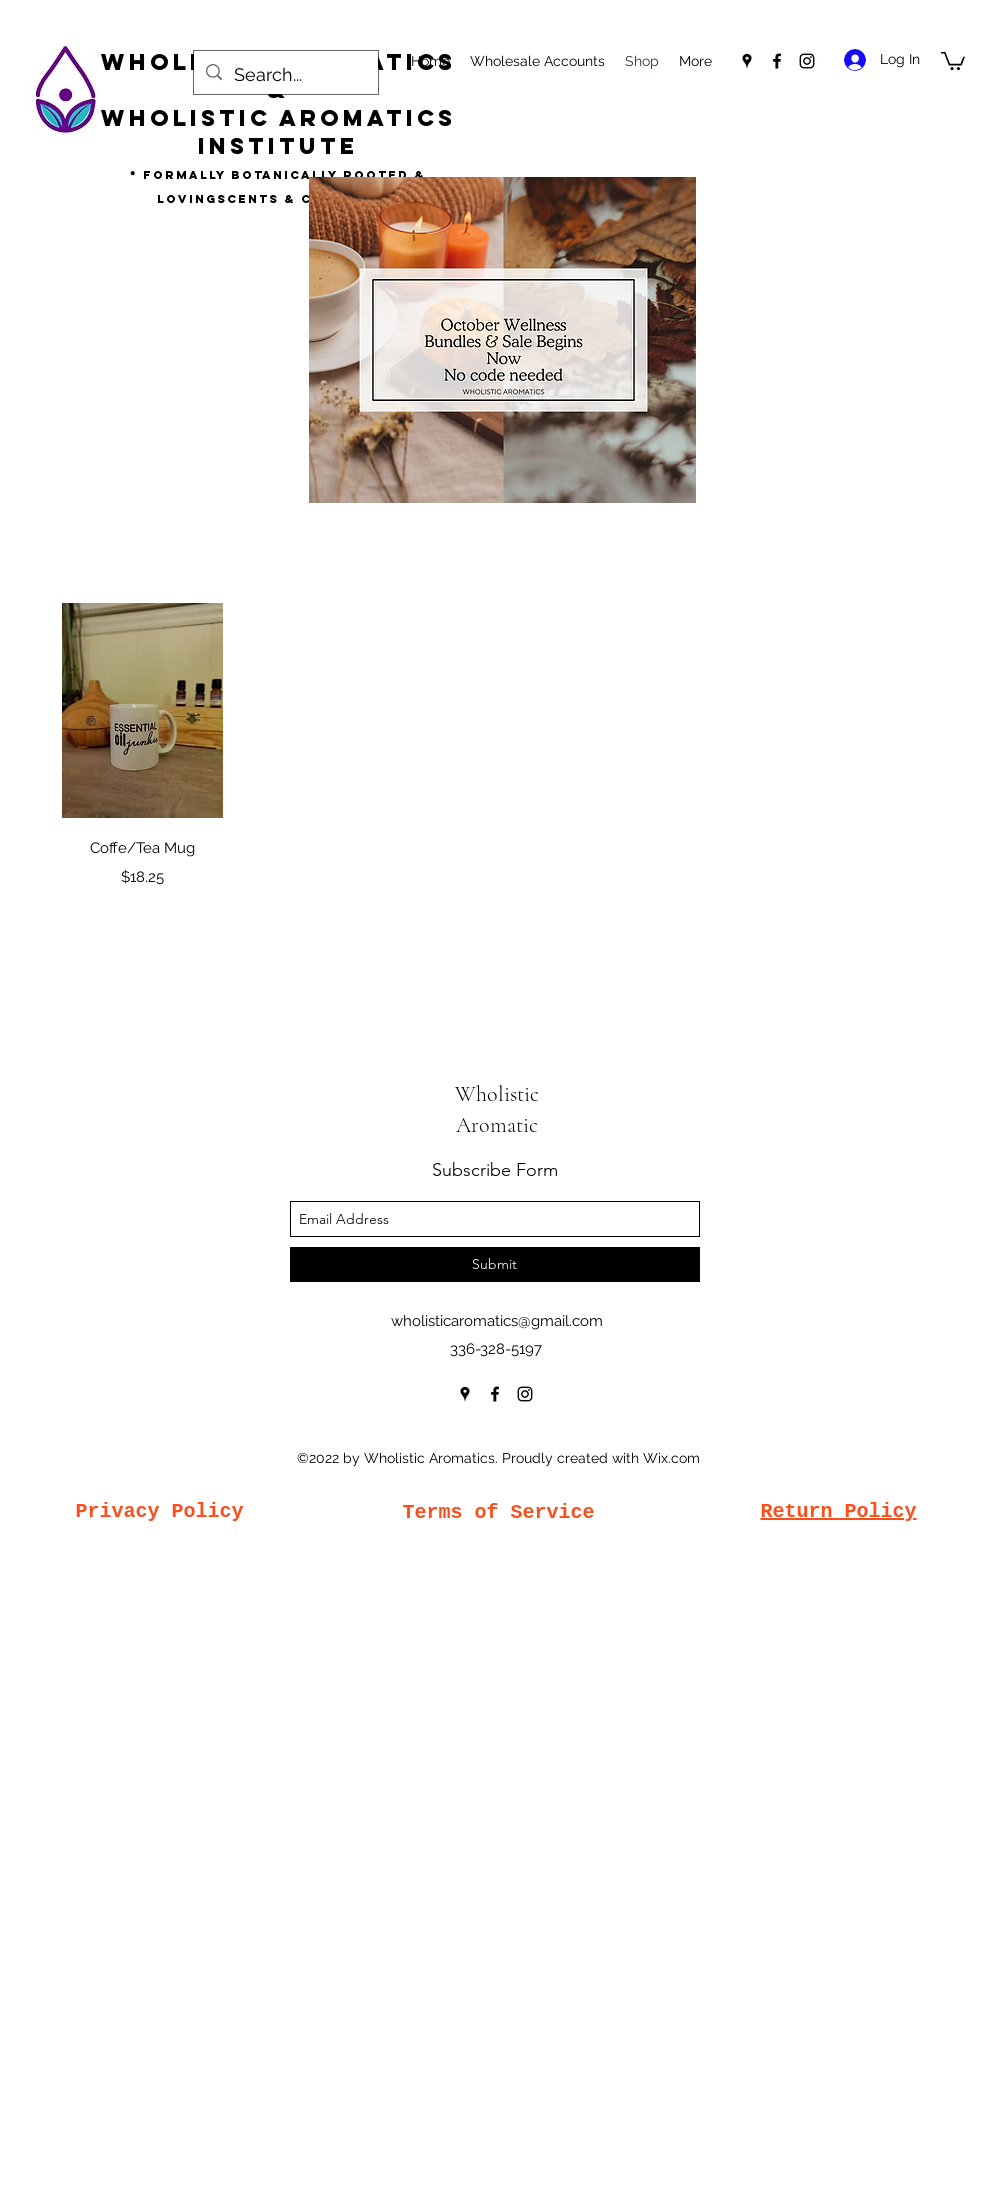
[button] (953, 60)
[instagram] (807, 61)
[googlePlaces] (747, 61)
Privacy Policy (159, 1511)
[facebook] (777, 61)
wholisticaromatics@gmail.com (497, 1321)
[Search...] (285, 75)
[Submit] (495, 1264)
